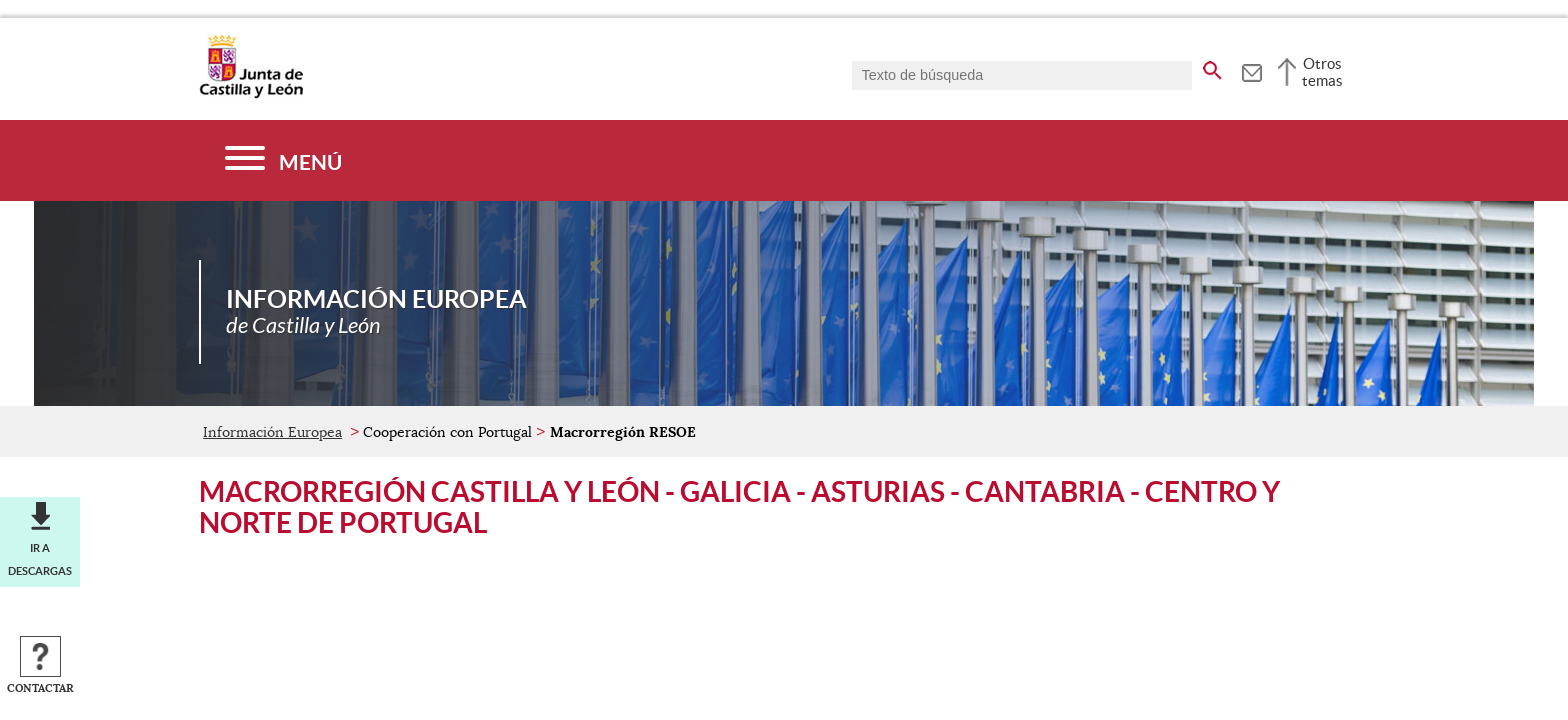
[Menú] (283, 160)
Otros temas (1322, 72)
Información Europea (272, 432)
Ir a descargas (40, 559)
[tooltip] (1251, 70)
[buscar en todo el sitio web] (1212, 67)
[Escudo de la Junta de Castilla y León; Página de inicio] (251, 94)
